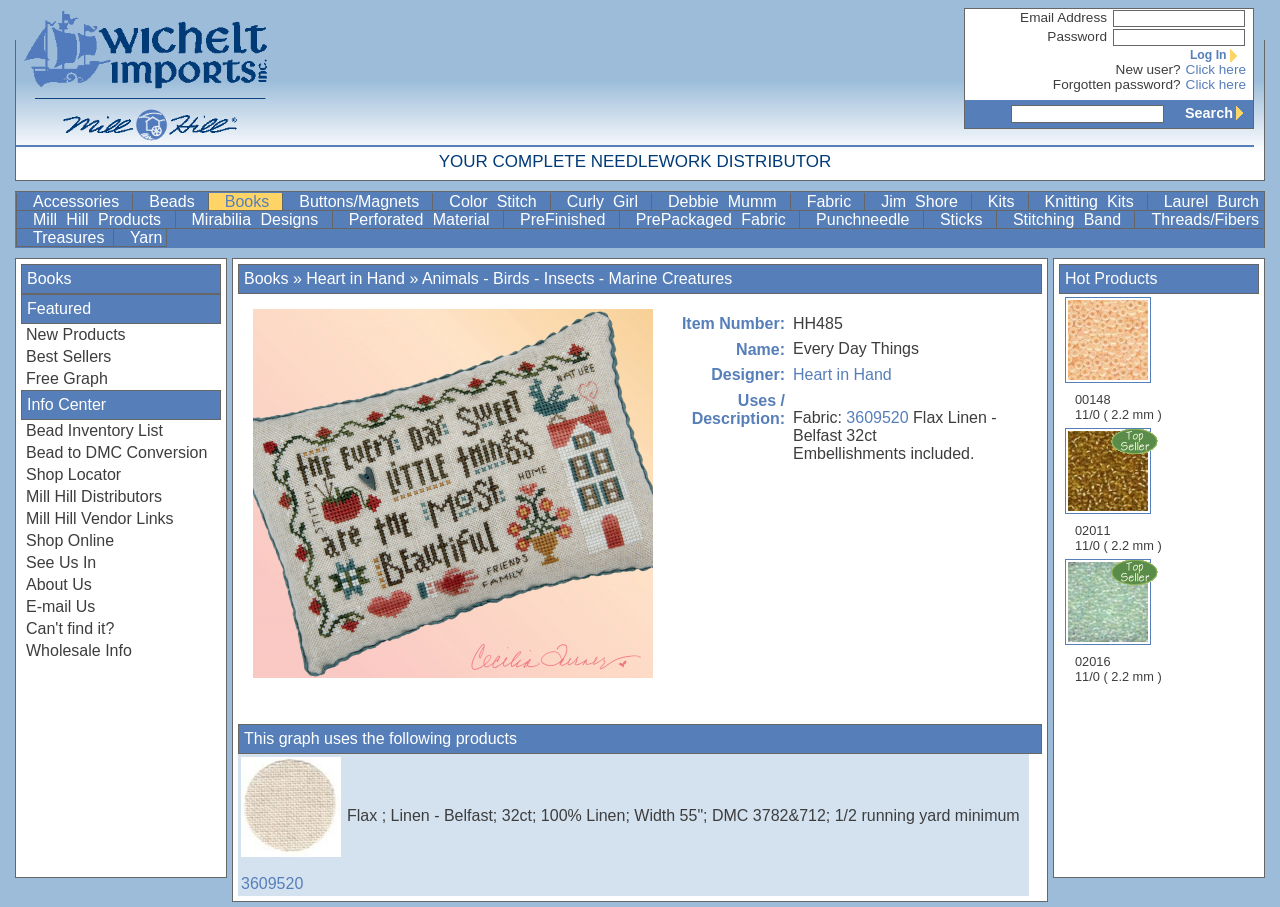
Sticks (966, 219)
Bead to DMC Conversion (116, 452)
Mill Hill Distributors (94, 496)
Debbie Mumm (727, 201)
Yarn (146, 237)
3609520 (877, 417)
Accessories (80, 201)
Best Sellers (68, 356)
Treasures (71, 237)
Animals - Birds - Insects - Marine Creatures (577, 278)
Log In (1218, 55)
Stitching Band (1072, 219)
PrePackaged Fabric (715, 219)
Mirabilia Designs (260, 219)
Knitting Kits (1094, 201)
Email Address (1063, 17)
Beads (176, 201)
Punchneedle (867, 219)
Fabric (834, 201)
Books (252, 201)
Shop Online (70, 540)
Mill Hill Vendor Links (100, 518)
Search (1219, 113)
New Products (76, 334)
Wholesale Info (79, 650)
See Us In (61, 562)
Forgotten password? (1117, 84)
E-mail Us (60, 606)
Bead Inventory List (94, 430)
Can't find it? (70, 628)
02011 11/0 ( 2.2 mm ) (1120, 490)
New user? (1148, 69)
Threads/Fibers (1205, 219)
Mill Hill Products (102, 219)
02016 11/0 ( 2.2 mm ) (1120, 621)
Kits (1006, 201)
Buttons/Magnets (363, 201)
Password (1077, 36)
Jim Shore (924, 201)
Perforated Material (424, 219)
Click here (1216, 69)
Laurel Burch (1211, 201)
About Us (59, 584)
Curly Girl (607, 201)
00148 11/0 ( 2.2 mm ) (1118, 359)
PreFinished (567, 219)
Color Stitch (497, 201)
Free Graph (67, 378)
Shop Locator (73, 474)
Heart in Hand (355, 278)
